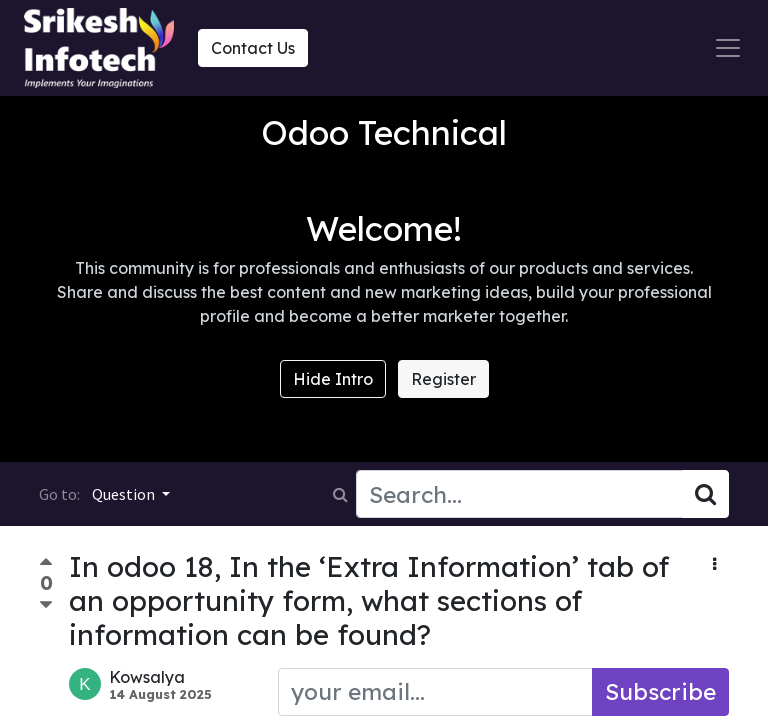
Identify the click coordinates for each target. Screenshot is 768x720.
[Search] (705, 494)
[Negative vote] (46, 605)
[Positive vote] (46, 564)
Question (125, 494)
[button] (714, 564)
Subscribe (660, 691)
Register (443, 379)
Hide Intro (333, 379)
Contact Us (253, 48)
